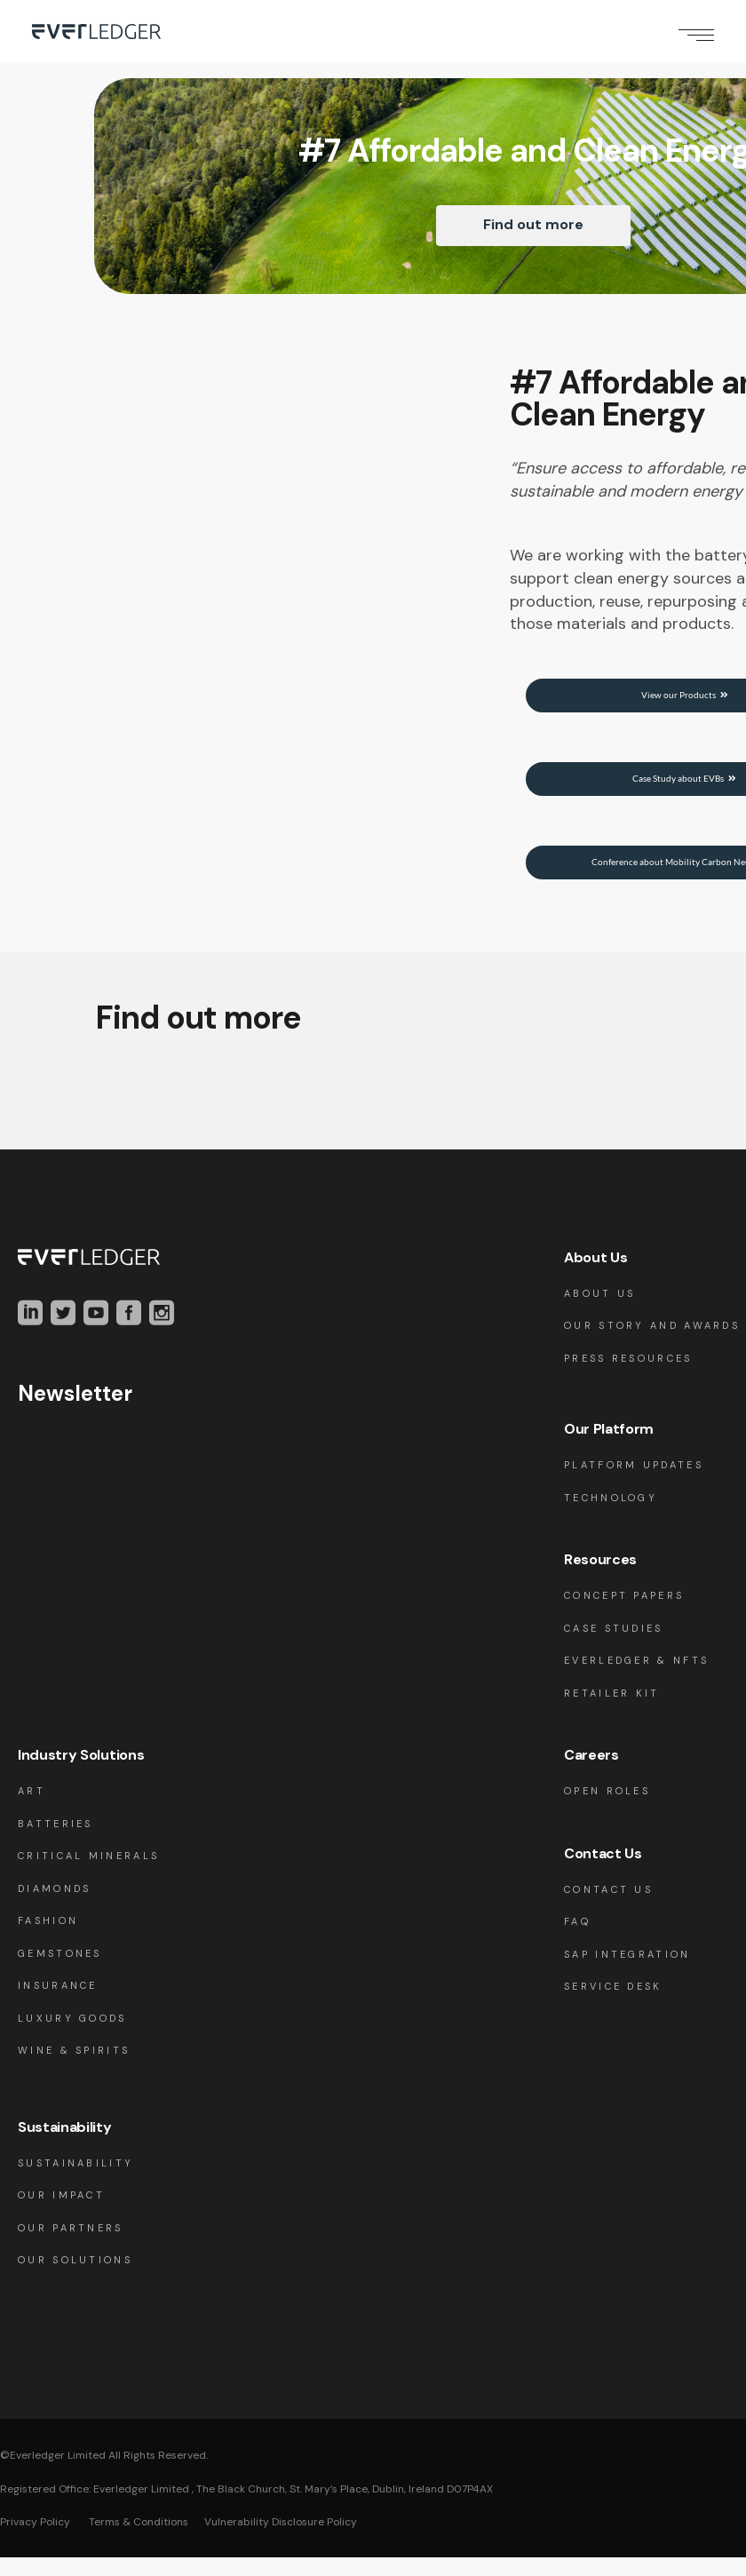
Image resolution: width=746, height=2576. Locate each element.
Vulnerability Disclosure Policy (280, 2540)
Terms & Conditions (137, 2540)
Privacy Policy (35, 2540)
